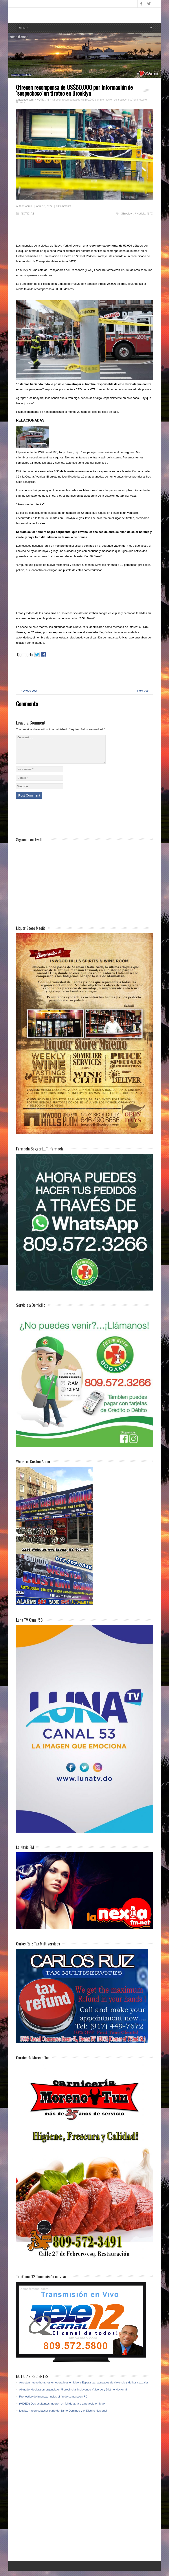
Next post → (145, 690)
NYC (150, 213)
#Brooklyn (127, 213)
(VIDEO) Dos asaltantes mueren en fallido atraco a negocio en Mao (62, 2408)
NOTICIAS (27, 213)
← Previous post (26, 690)
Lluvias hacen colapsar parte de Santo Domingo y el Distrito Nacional (63, 2415)
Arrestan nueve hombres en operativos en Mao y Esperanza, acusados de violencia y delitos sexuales (84, 2387)
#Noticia (140, 213)
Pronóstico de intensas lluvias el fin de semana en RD (53, 2401)
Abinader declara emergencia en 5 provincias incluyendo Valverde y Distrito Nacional (73, 2394)
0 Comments (63, 206)
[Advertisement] (82, 232)
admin (29, 206)
